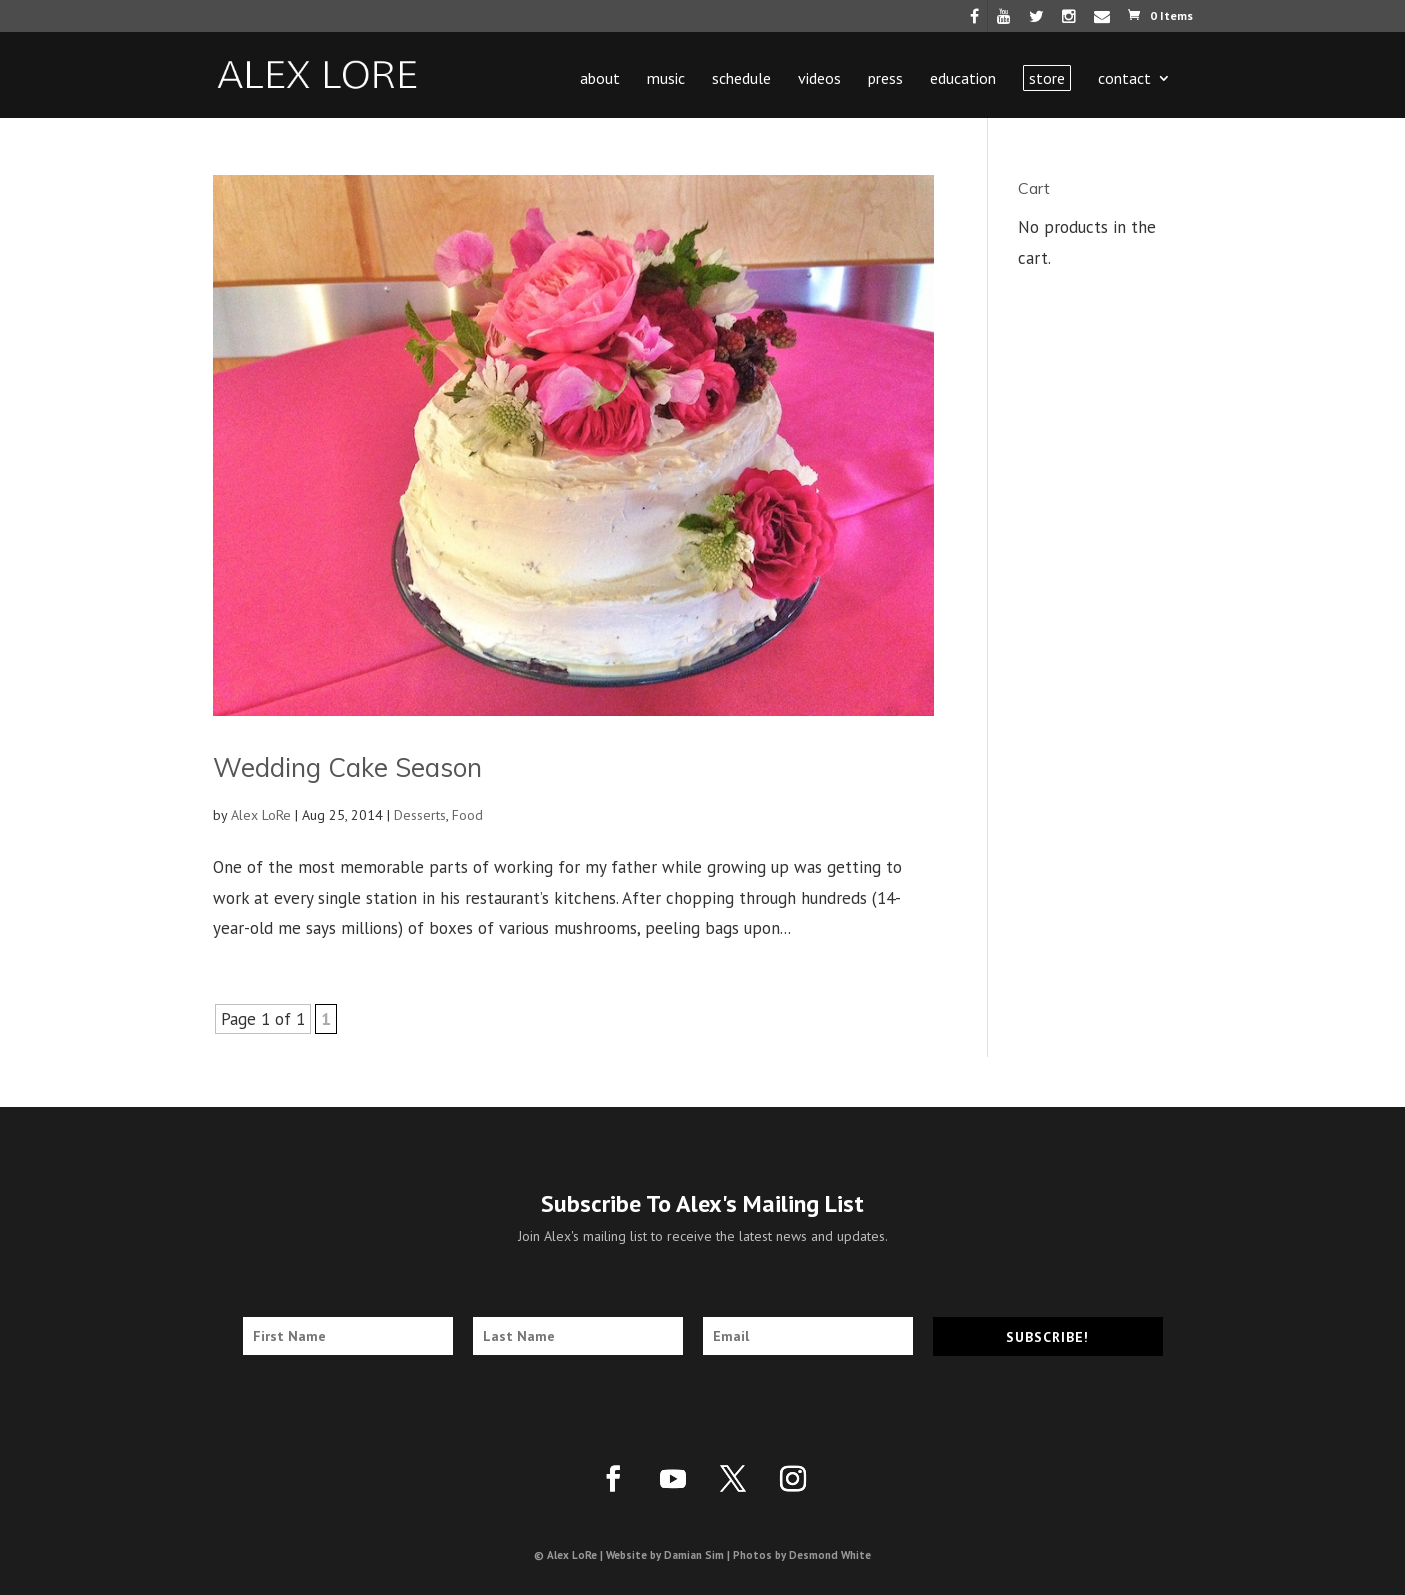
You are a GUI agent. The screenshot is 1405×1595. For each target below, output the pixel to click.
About (600, 79)
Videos (819, 79)
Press (885, 79)
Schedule (741, 79)
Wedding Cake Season (347, 767)
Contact (1124, 79)
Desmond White (830, 1555)
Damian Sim (694, 1555)
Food (467, 815)
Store (1047, 78)
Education (963, 79)
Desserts (420, 815)
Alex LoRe (261, 815)
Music (666, 79)
